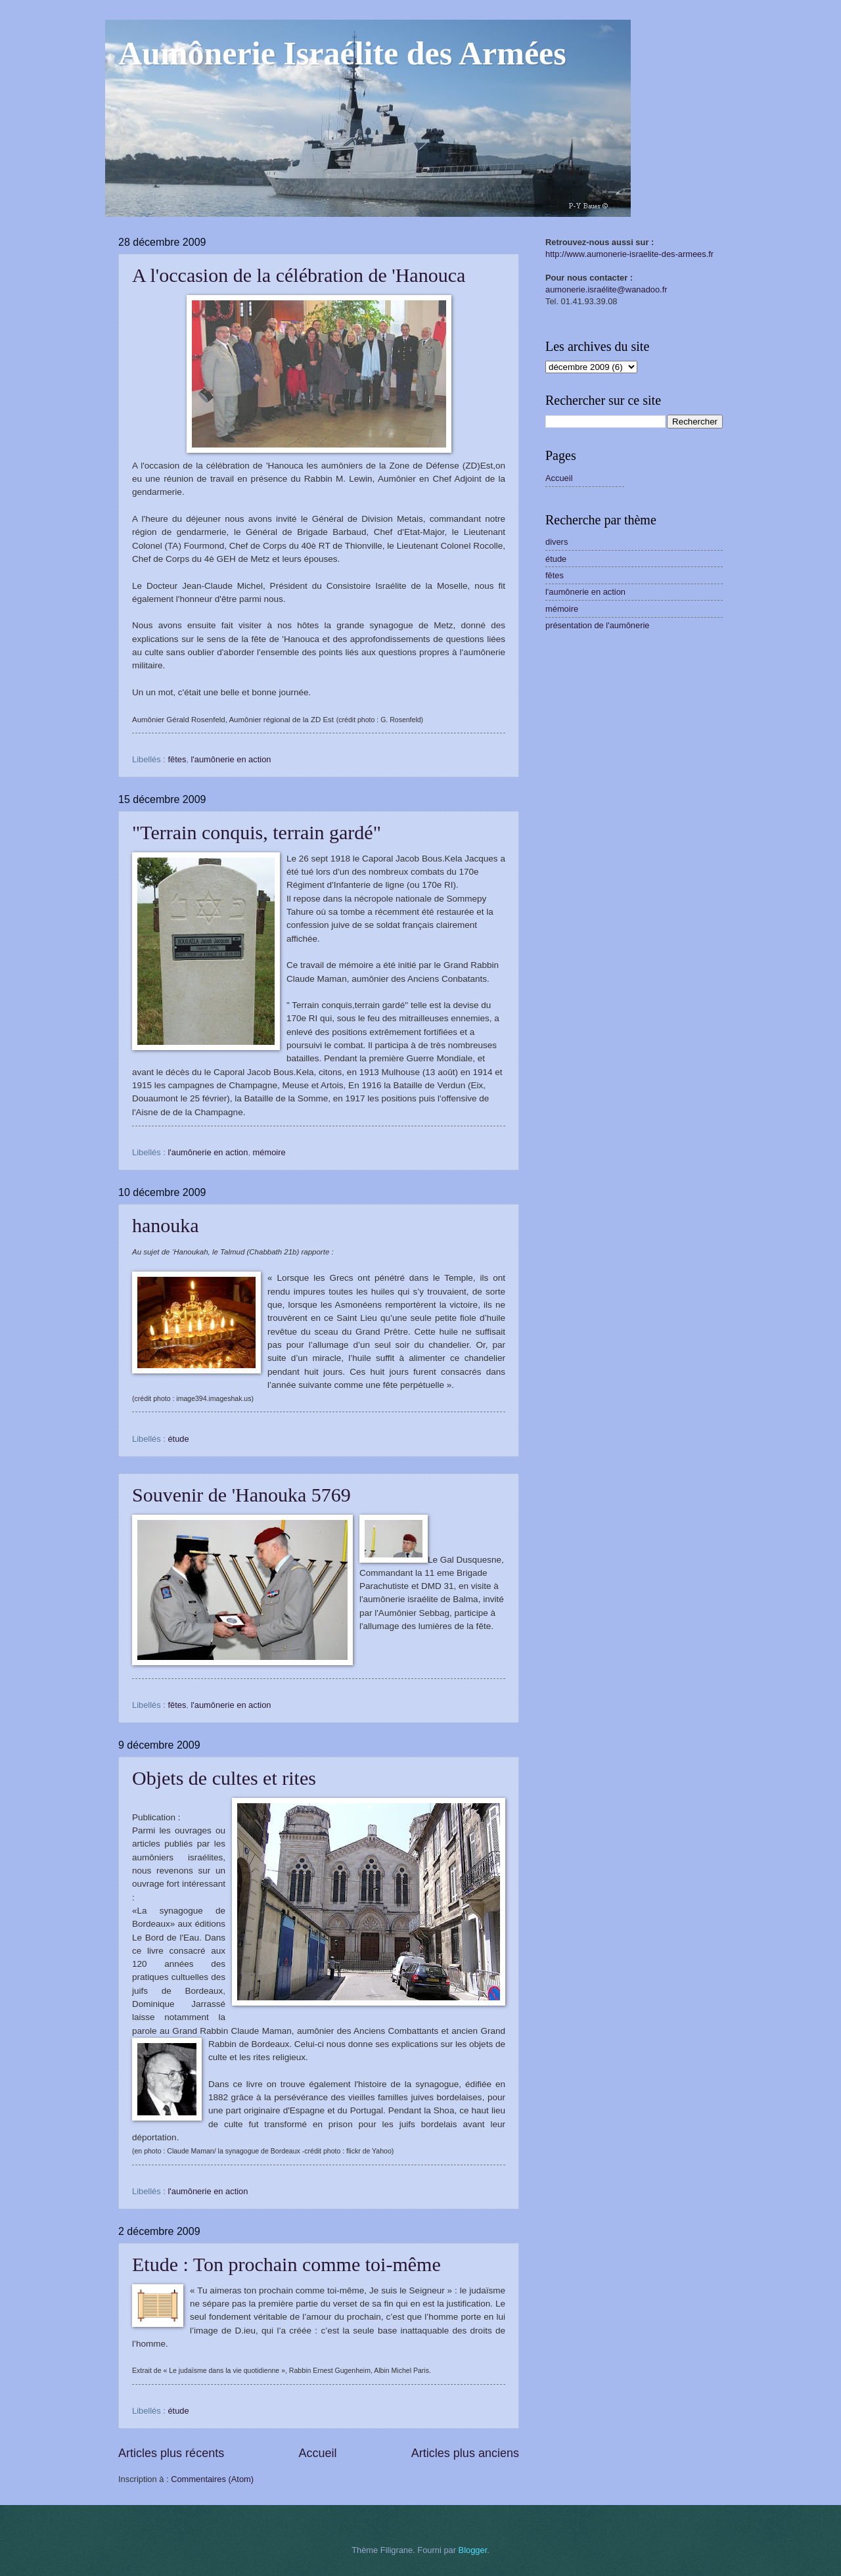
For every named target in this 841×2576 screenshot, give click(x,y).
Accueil (317, 2453)
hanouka (165, 1225)
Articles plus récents (171, 2453)
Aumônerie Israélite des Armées (342, 53)
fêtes (177, 759)
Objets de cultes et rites (224, 1778)
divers (556, 542)
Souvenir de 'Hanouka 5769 (241, 1495)
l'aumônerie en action (231, 759)
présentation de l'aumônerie (597, 625)
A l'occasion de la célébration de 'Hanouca (298, 275)
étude (178, 1439)
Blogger (473, 2550)
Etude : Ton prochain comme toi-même (286, 2264)
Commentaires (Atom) (212, 2479)
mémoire (269, 1152)
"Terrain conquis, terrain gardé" (256, 832)
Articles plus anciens (465, 2453)
